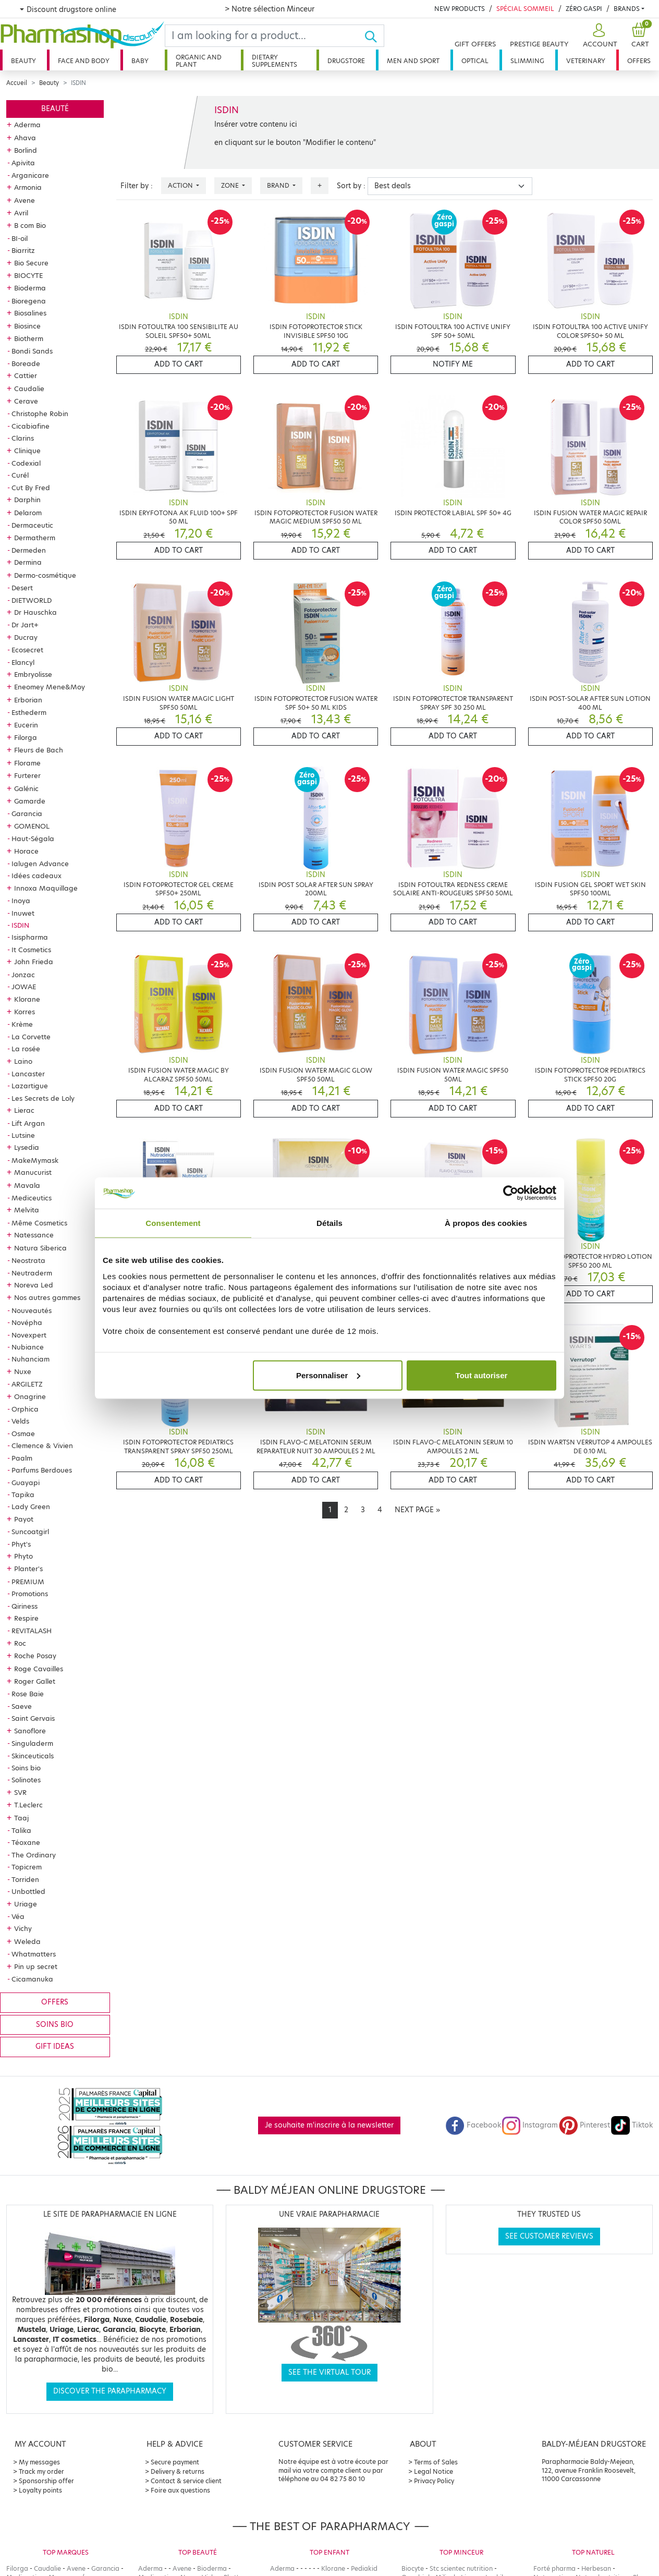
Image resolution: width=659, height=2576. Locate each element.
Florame (27, 763)
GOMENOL (32, 826)
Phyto (23, 1556)
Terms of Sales (436, 2462)
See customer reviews (549, 2236)
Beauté (55, 109)
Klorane (27, 999)
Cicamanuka (32, 1979)
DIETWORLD (31, 600)
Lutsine (23, 1135)
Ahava (25, 137)
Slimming (527, 60)
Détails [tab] (329, 1223)
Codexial (26, 463)
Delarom (28, 512)
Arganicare (30, 175)
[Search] (264, 36)
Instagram (530, 2125)
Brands (627, 8)
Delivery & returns (177, 2471)
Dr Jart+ (25, 624)
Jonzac (23, 974)
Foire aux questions (180, 2490)
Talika (21, 1830)
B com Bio (30, 225)
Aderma (27, 124)
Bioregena (28, 301)
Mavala (27, 1185)
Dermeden (28, 550)
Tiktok (632, 2125)
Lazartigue (29, 1085)
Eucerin (26, 725)
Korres (24, 1011)
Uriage (25, 1904)
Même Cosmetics (39, 1223)
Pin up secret (35, 1966)
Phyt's (21, 1544)
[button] (599, 35)
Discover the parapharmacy (109, 2391)
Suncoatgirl (30, 1531)
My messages (39, 2462)
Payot (23, 1519)
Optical (475, 60)
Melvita (26, 1209)
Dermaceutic (32, 525)
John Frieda (33, 961)
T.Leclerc (28, 1804)
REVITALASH (31, 1630)
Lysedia (26, 1147)
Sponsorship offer (46, 2480)
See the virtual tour (329, 2372)
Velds (20, 1421)
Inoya (20, 900)
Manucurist (33, 1172)
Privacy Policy (434, 2480)
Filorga (25, 737)
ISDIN (20, 925)
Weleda (27, 1941)
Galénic (26, 788)
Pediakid (364, 2568)
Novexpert (28, 1335)
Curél (20, 475)
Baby (140, 60)
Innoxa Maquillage (46, 888)
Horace (26, 851)
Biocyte (412, 2568)
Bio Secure (31, 263)
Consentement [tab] (172, 1223)
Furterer (27, 775)
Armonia (28, 187)
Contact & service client (186, 2480)
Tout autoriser (482, 1374)
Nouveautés (31, 1310)
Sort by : (351, 186)
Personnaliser (328, 1374)
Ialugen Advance (40, 863)
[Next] (417, 1510)
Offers (639, 60)
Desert (22, 587)
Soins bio (26, 1767)
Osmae (23, 1433)
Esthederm (28, 712)
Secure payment (175, 2462)
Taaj (21, 1817)
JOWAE (23, 986)
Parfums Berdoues (41, 1470)
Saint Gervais (33, 1718)
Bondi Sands (32, 351)
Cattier (25, 375)
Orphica (25, 1409)
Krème (22, 1024)
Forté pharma (554, 2568)
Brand (279, 185)
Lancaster (28, 1073)
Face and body (83, 60)
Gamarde (29, 801)
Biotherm (28, 338)
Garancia (26, 813)
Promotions (29, 1593)
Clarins (22, 438)
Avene (24, 200)
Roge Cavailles (38, 1668)
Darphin (27, 499)
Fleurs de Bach (38, 750)
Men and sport (413, 60)
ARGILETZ (27, 1384)
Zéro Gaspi (584, 8)
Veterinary (585, 60)
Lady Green (30, 1506)
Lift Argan (28, 1123)
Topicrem (26, 1867)
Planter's (28, 1568)
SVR (20, 1792)
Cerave (26, 401)
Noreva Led (33, 1285)
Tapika (22, 1494)
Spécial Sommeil (525, 8)
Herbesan (596, 2568)
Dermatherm (34, 537)
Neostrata (28, 1260)
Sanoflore (30, 1730)
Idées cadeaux (36, 875)
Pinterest (584, 2125)
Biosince (27, 326)
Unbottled (28, 1891)
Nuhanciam (30, 1359)
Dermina (28, 562)
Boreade (25, 363)
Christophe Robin (39, 413)
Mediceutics (31, 1197)
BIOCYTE (28, 275)
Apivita (23, 162)
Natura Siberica (40, 1248)
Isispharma (29, 937)
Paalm (21, 1458)
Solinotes (26, 1779)
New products (459, 8)
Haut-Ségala (32, 838)
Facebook (473, 2125)
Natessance (34, 1235)
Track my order (41, 2471)
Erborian (28, 699)
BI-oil (19, 238)
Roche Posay (35, 1655)
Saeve (21, 1706)
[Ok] (374, 36)
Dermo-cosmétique (45, 575)
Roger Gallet (34, 1681)
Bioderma (30, 288)
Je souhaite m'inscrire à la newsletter (329, 2125)
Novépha (26, 1322)
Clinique (27, 450)
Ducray (26, 637)
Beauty (23, 60)
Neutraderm (31, 1273)
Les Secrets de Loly (43, 1098)
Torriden (25, 1879)
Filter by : (136, 186)
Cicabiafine (30, 426)
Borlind (25, 150)
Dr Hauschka (35, 612)
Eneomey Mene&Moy (49, 686)
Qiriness (24, 1606)
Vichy (23, 1928)
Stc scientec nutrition (461, 2568)
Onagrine (30, 1396)
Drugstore (346, 60)
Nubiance (27, 1347)
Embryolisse (33, 674)
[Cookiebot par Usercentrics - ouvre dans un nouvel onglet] (510, 1193)
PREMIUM (27, 1581)
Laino (23, 1061)
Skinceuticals (32, 1755)
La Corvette (31, 1036)
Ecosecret (27, 649)
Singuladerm (32, 1743)
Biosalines (30, 313)
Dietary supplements (274, 61)
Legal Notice (433, 2471)
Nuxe (22, 1371)
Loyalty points (40, 2490)
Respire (26, 1618)
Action (181, 185)
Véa (18, 1916)
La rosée (25, 1048)
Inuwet (22, 913)
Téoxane (25, 1842)
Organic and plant (199, 61)
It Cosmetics (31, 949)
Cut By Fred (30, 487)
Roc (20, 1643)
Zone (230, 185)
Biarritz (23, 250)
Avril (21, 212)
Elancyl (22, 662)
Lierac (24, 1110)
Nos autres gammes (47, 1297)
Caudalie (29, 388)
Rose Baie (27, 1693)
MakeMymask (34, 1160)
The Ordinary (33, 1855)
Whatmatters (33, 1954)
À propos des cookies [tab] (486, 1223)
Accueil (16, 83)
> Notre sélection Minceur (269, 9)
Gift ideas (54, 2046)
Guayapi (25, 1482)
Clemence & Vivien (42, 1445)
